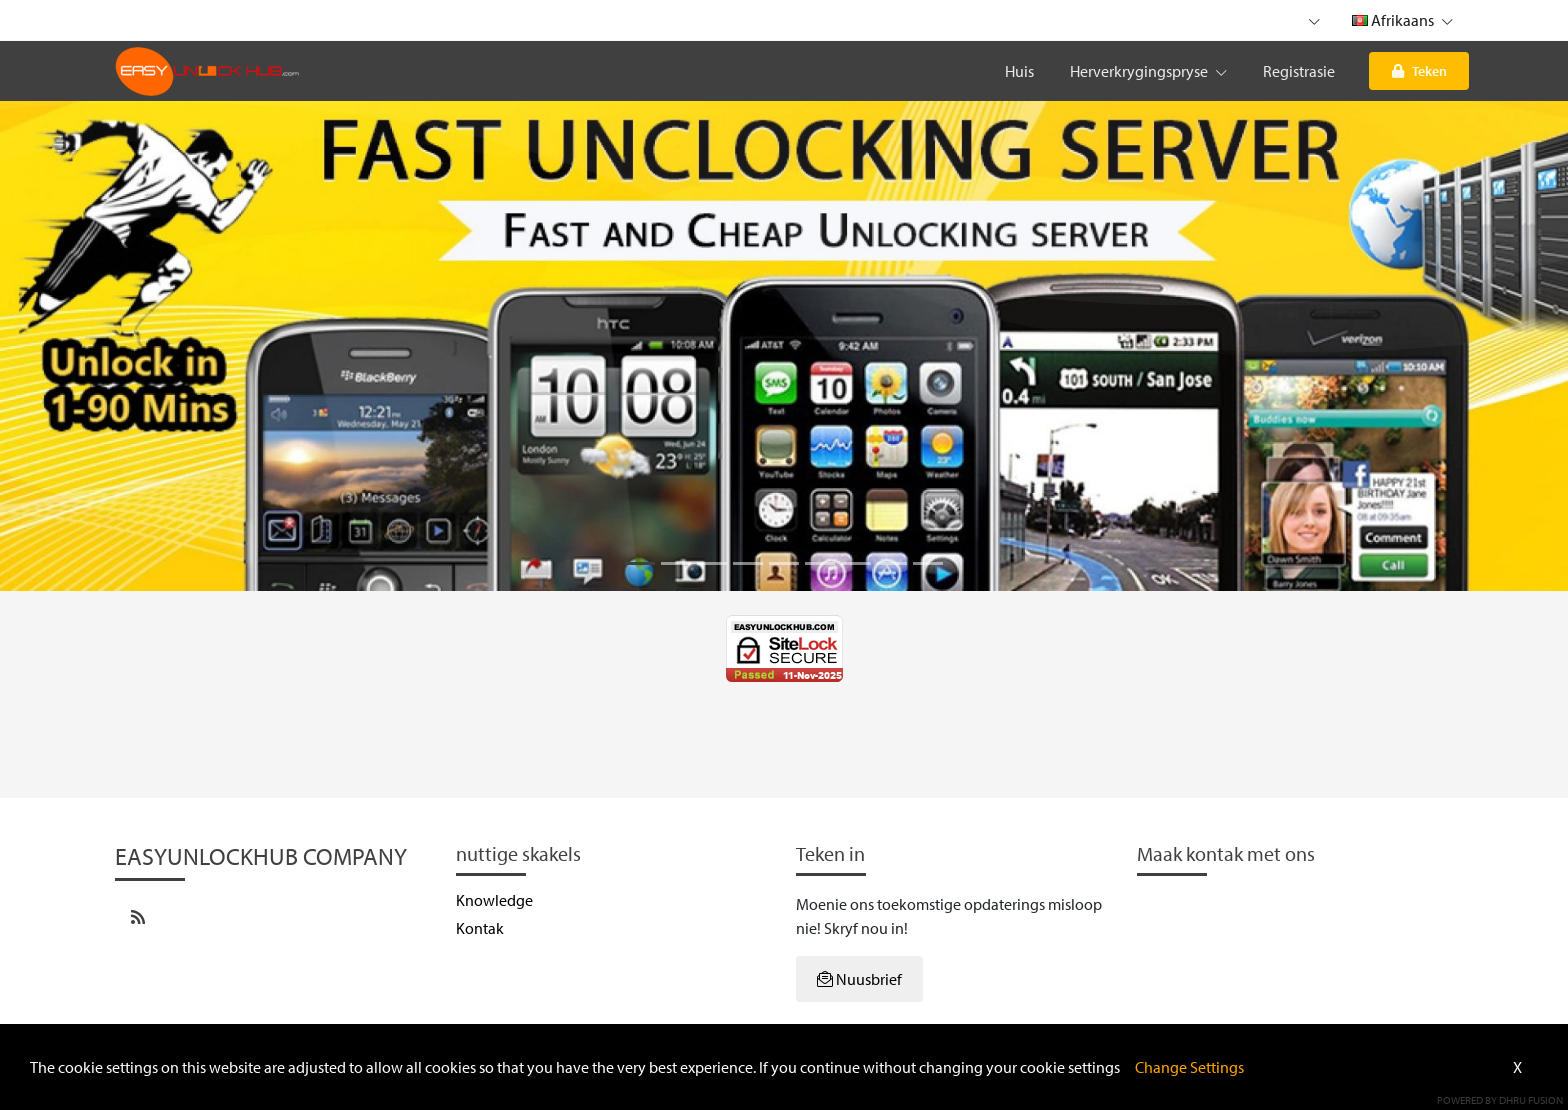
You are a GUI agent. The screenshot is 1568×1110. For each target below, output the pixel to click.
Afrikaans (1402, 20)
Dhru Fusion (1531, 1100)
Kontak (480, 928)
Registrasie (1299, 71)
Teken (1419, 70)
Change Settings (1189, 1067)
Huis (1019, 71)
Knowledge (494, 900)
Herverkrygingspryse (1148, 71)
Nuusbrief (859, 979)
